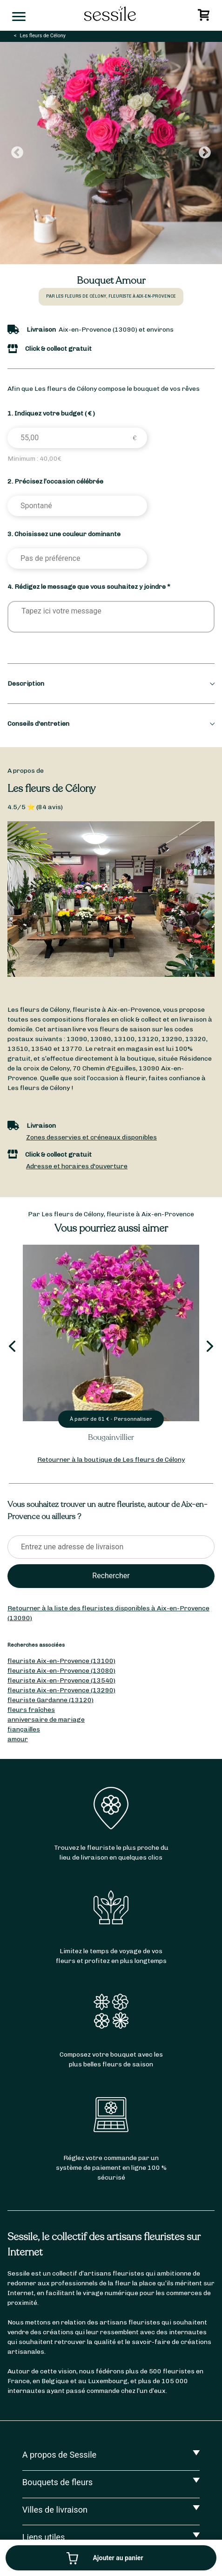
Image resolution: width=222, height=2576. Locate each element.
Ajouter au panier (118, 2558)
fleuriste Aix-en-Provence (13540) (61, 1680)
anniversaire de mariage (46, 1720)
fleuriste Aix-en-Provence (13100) (61, 1661)
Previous (17, 153)
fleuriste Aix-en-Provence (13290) (61, 1690)
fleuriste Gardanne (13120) (50, 1700)
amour (17, 1739)
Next (205, 153)
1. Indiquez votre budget (51, 413)
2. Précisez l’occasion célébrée (55, 481)
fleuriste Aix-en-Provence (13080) (61, 1671)
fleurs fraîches (31, 1710)
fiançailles (23, 1729)
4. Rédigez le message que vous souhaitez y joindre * (88, 587)
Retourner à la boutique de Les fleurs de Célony (111, 1460)
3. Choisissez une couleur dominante (64, 534)
